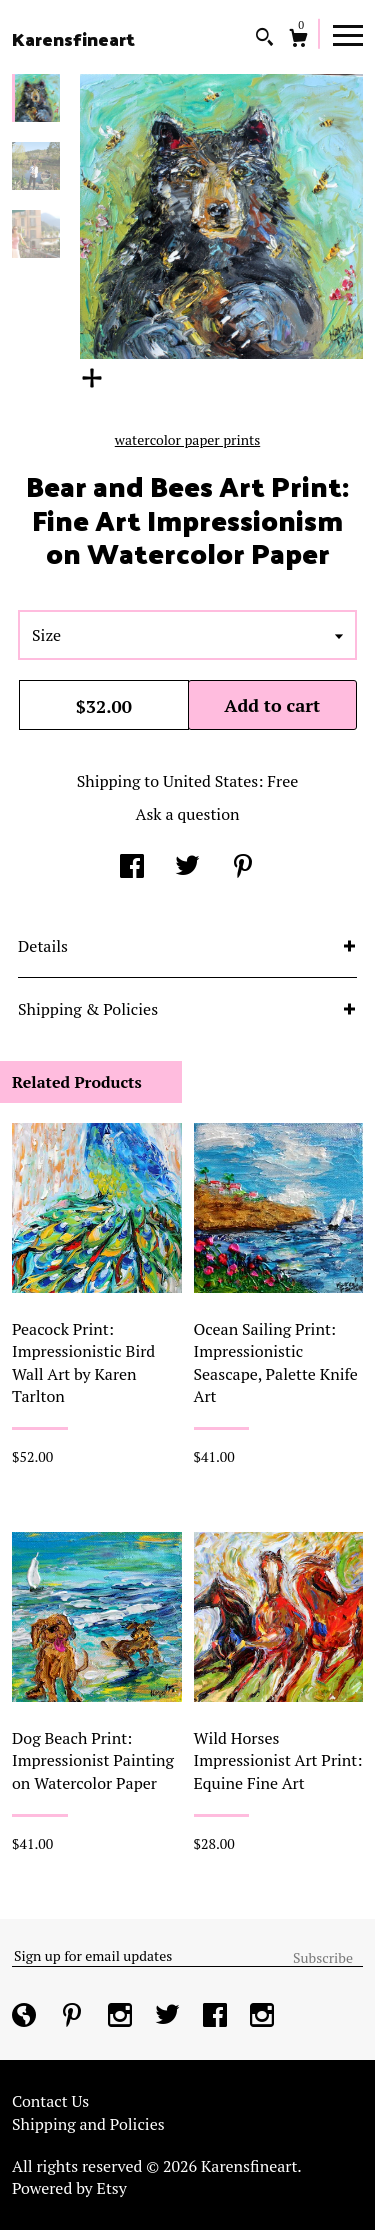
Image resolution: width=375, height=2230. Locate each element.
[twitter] (169, 2017)
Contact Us (50, 2101)
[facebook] (217, 2017)
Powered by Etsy (69, 2188)
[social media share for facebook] (132, 868)
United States (210, 781)
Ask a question (187, 814)
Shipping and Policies (88, 2124)
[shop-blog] (26, 2017)
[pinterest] (74, 2017)
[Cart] (298, 40)
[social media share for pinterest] (243, 868)
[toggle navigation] (348, 34)
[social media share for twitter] (187, 868)
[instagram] (122, 2017)
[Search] (264, 39)
